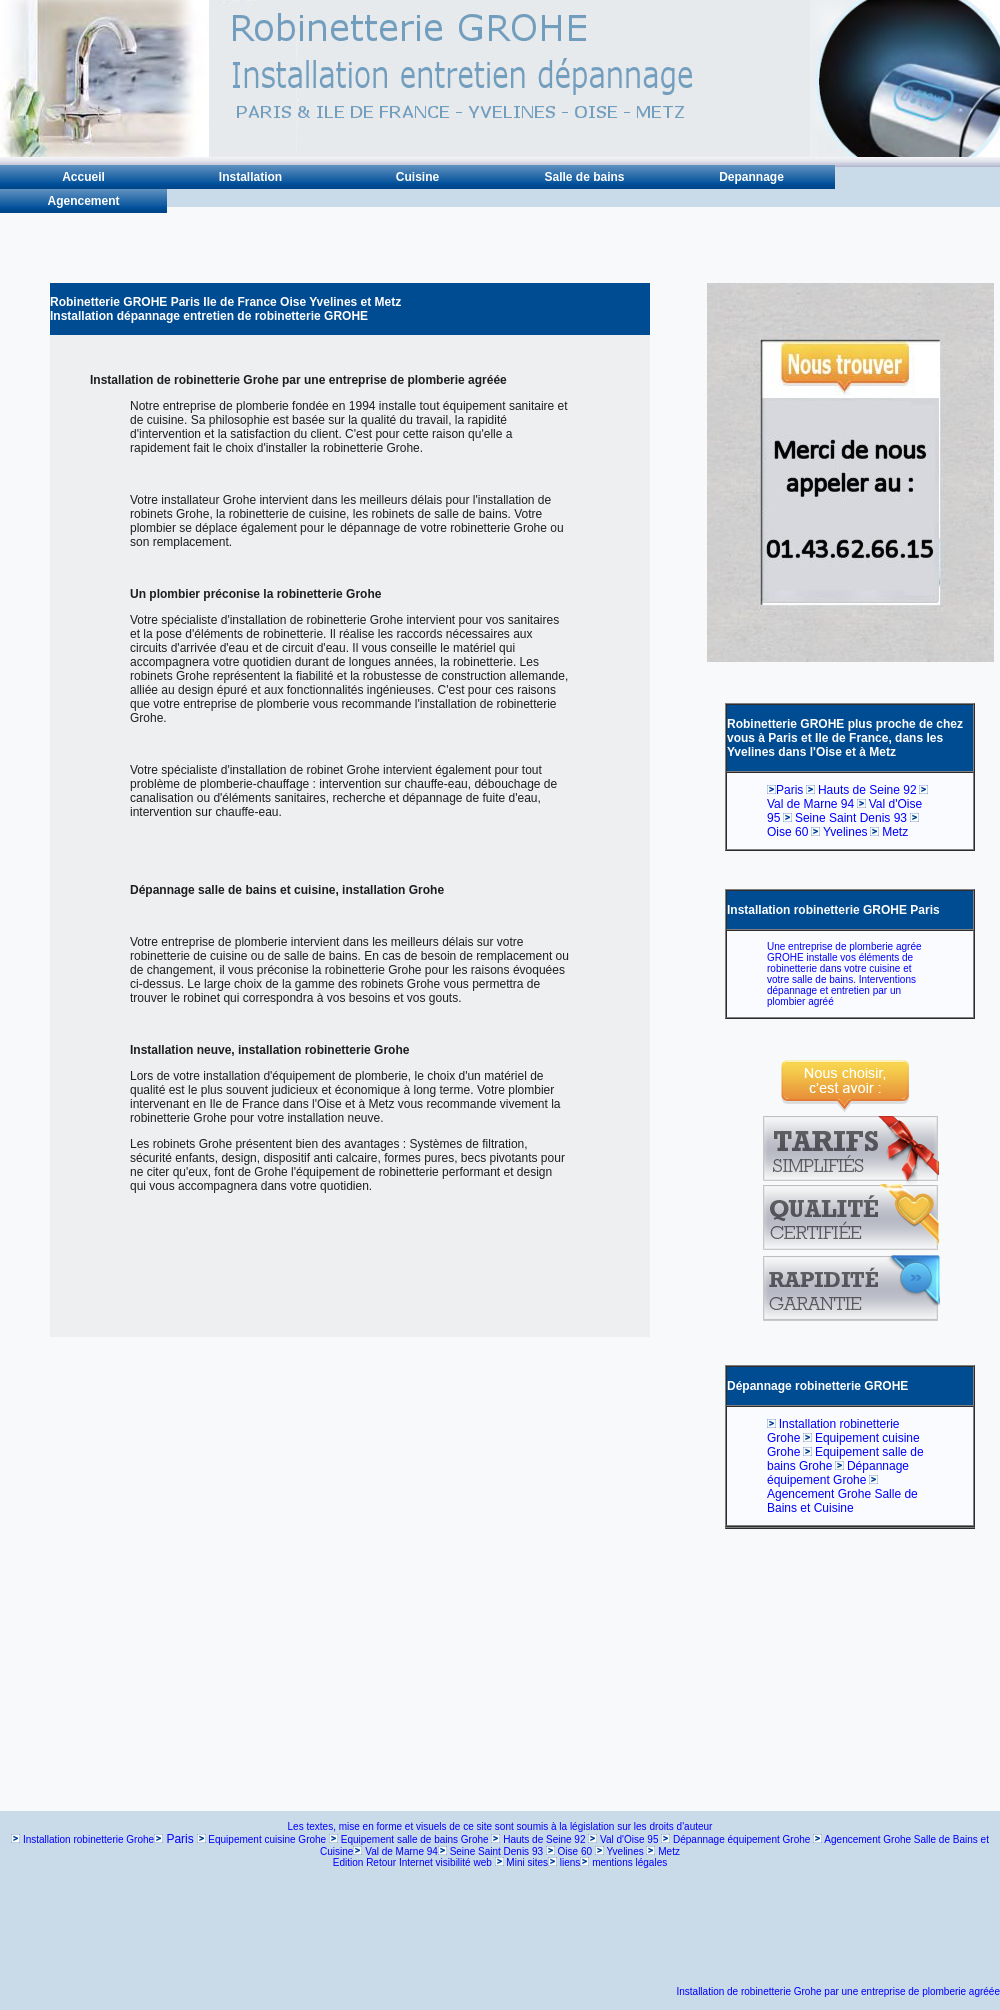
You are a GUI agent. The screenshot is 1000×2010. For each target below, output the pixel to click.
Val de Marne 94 (810, 804)
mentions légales (629, 1862)
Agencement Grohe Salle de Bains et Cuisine (842, 1501)
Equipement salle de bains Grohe (415, 1839)
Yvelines (845, 832)
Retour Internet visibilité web (429, 1862)
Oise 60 (787, 832)
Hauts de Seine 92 (867, 790)
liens (570, 1862)
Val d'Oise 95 (629, 1839)
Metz (895, 832)
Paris (789, 790)
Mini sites (527, 1862)
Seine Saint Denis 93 (851, 818)
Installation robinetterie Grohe (88, 1839)
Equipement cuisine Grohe (267, 1839)
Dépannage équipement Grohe (838, 1473)
